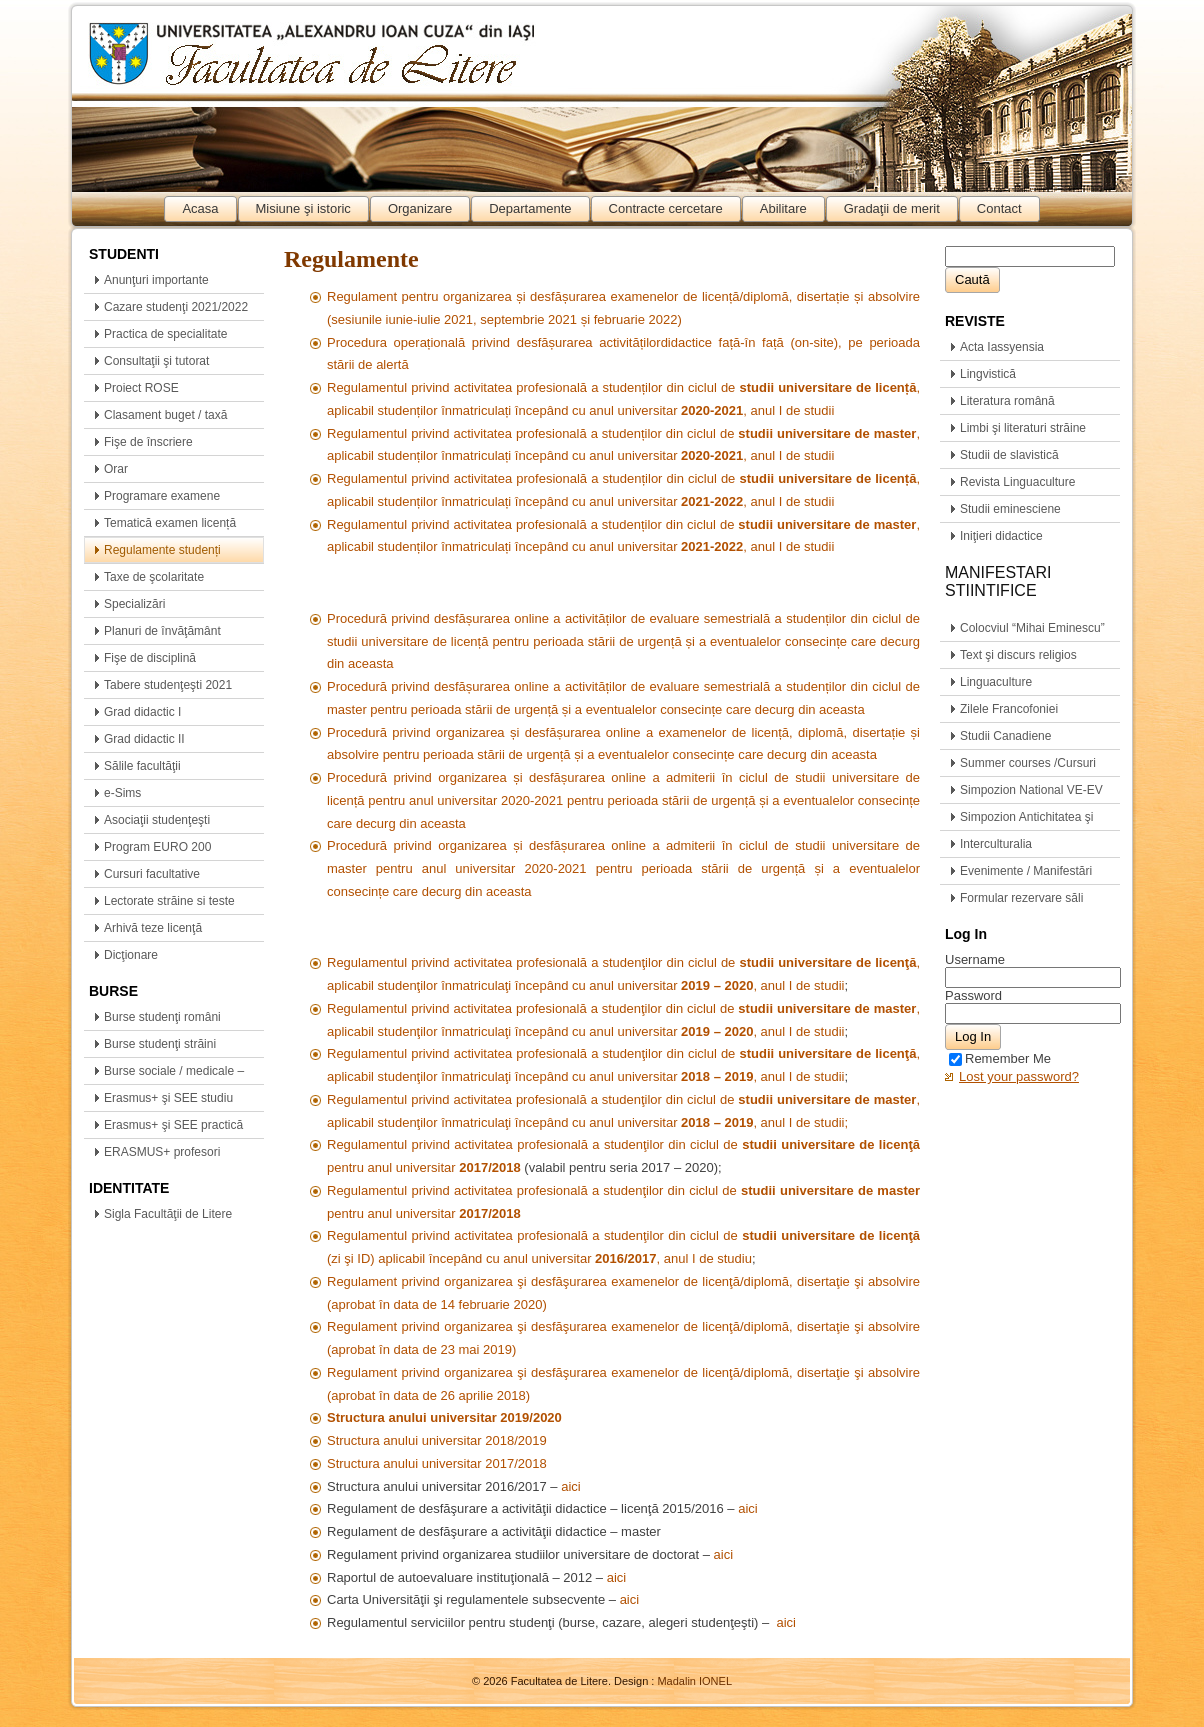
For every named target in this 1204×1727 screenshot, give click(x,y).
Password (973, 995)
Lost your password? (1019, 1076)
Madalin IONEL (694, 1681)
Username (975, 959)
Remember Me (1000, 1058)
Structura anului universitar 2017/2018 (437, 1463)
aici (571, 1486)
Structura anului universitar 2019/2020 (444, 1417)
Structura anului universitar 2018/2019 (437, 1440)
